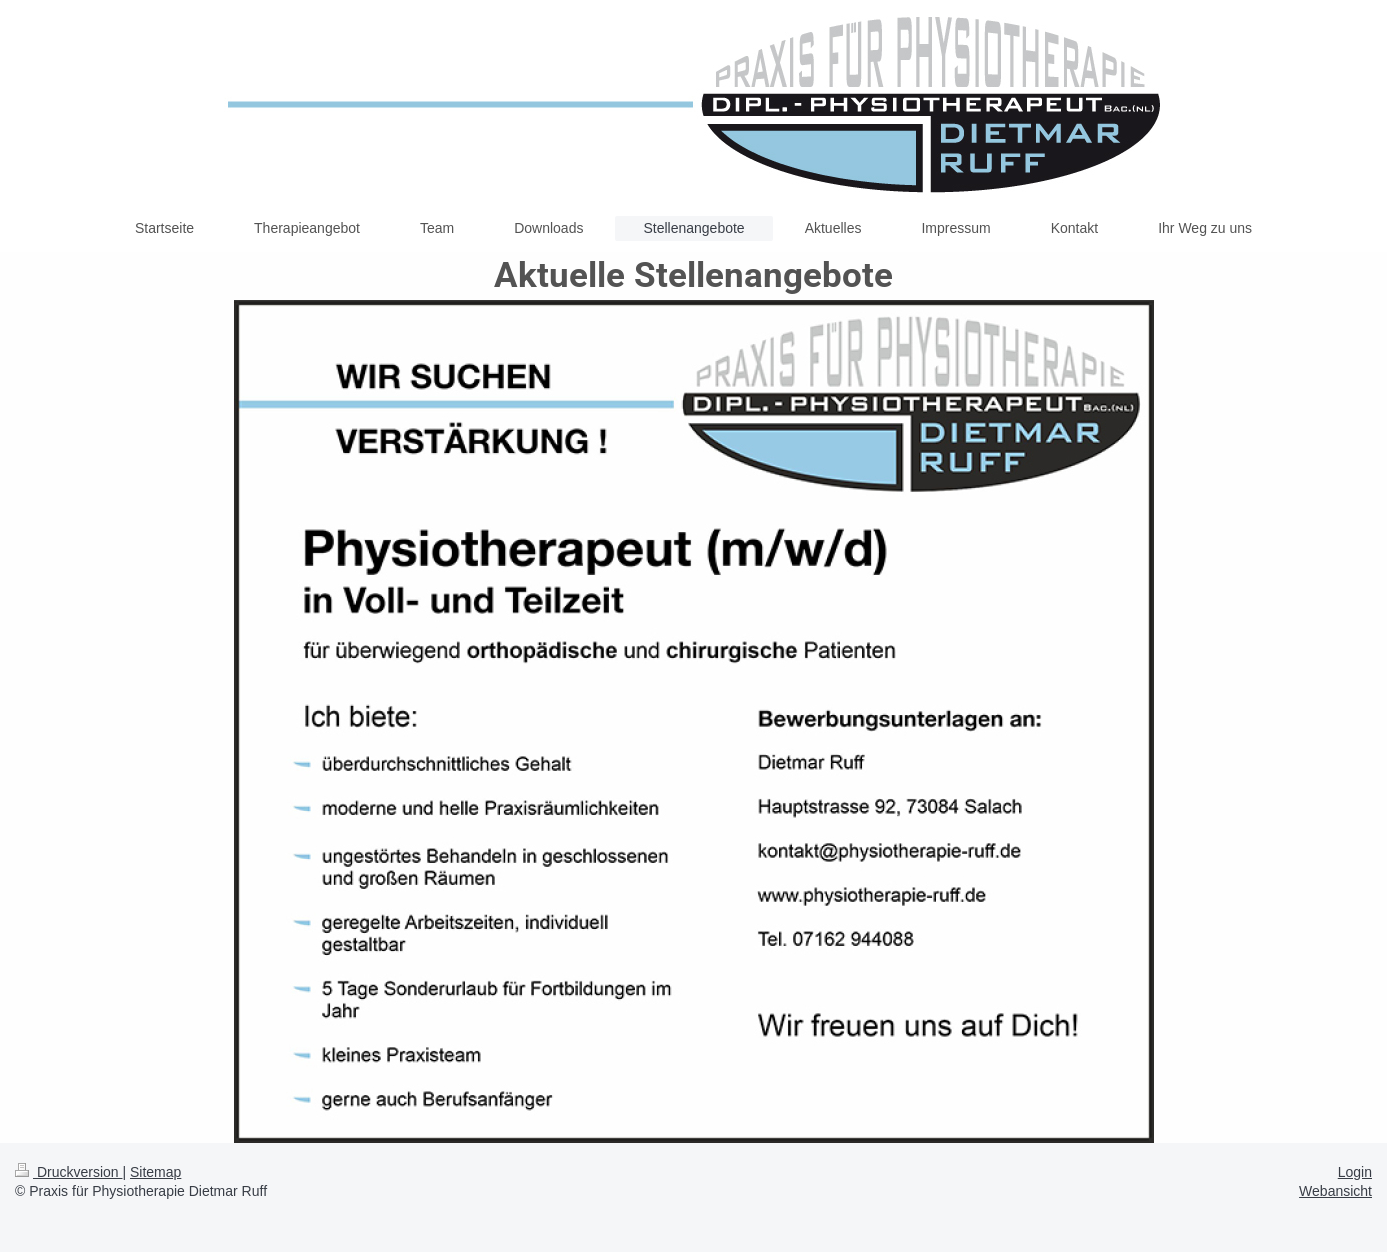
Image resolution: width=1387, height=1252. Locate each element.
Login (1355, 1172)
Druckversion (68, 1172)
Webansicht (1335, 1191)
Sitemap (155, 1172)
